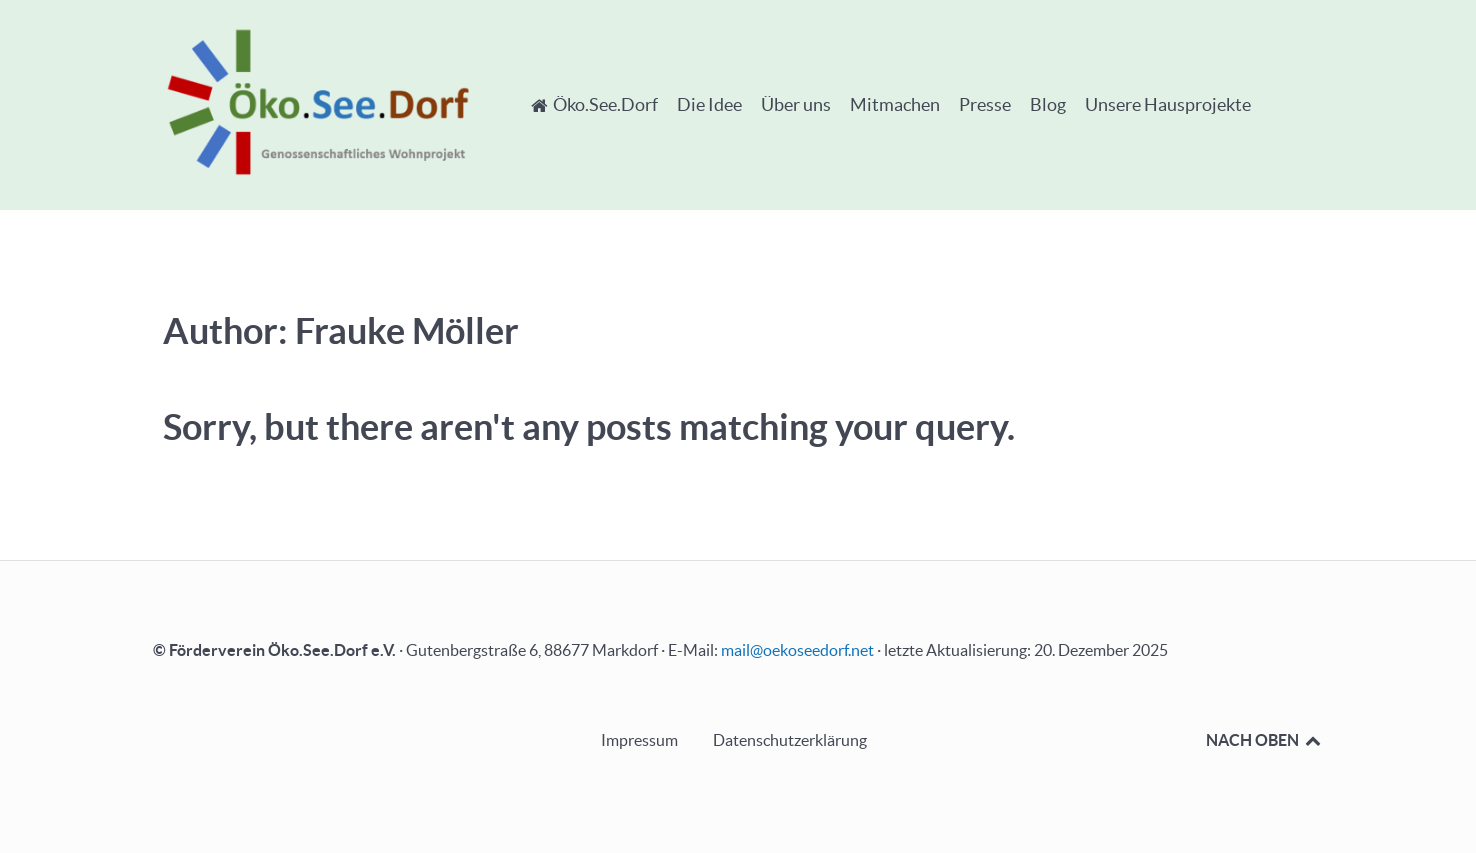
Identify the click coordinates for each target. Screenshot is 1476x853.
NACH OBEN (1264, 740)
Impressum (639, 740)
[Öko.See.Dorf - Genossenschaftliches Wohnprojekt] (318, 101)
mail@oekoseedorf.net (797, 650)
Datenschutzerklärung (790, 740)
